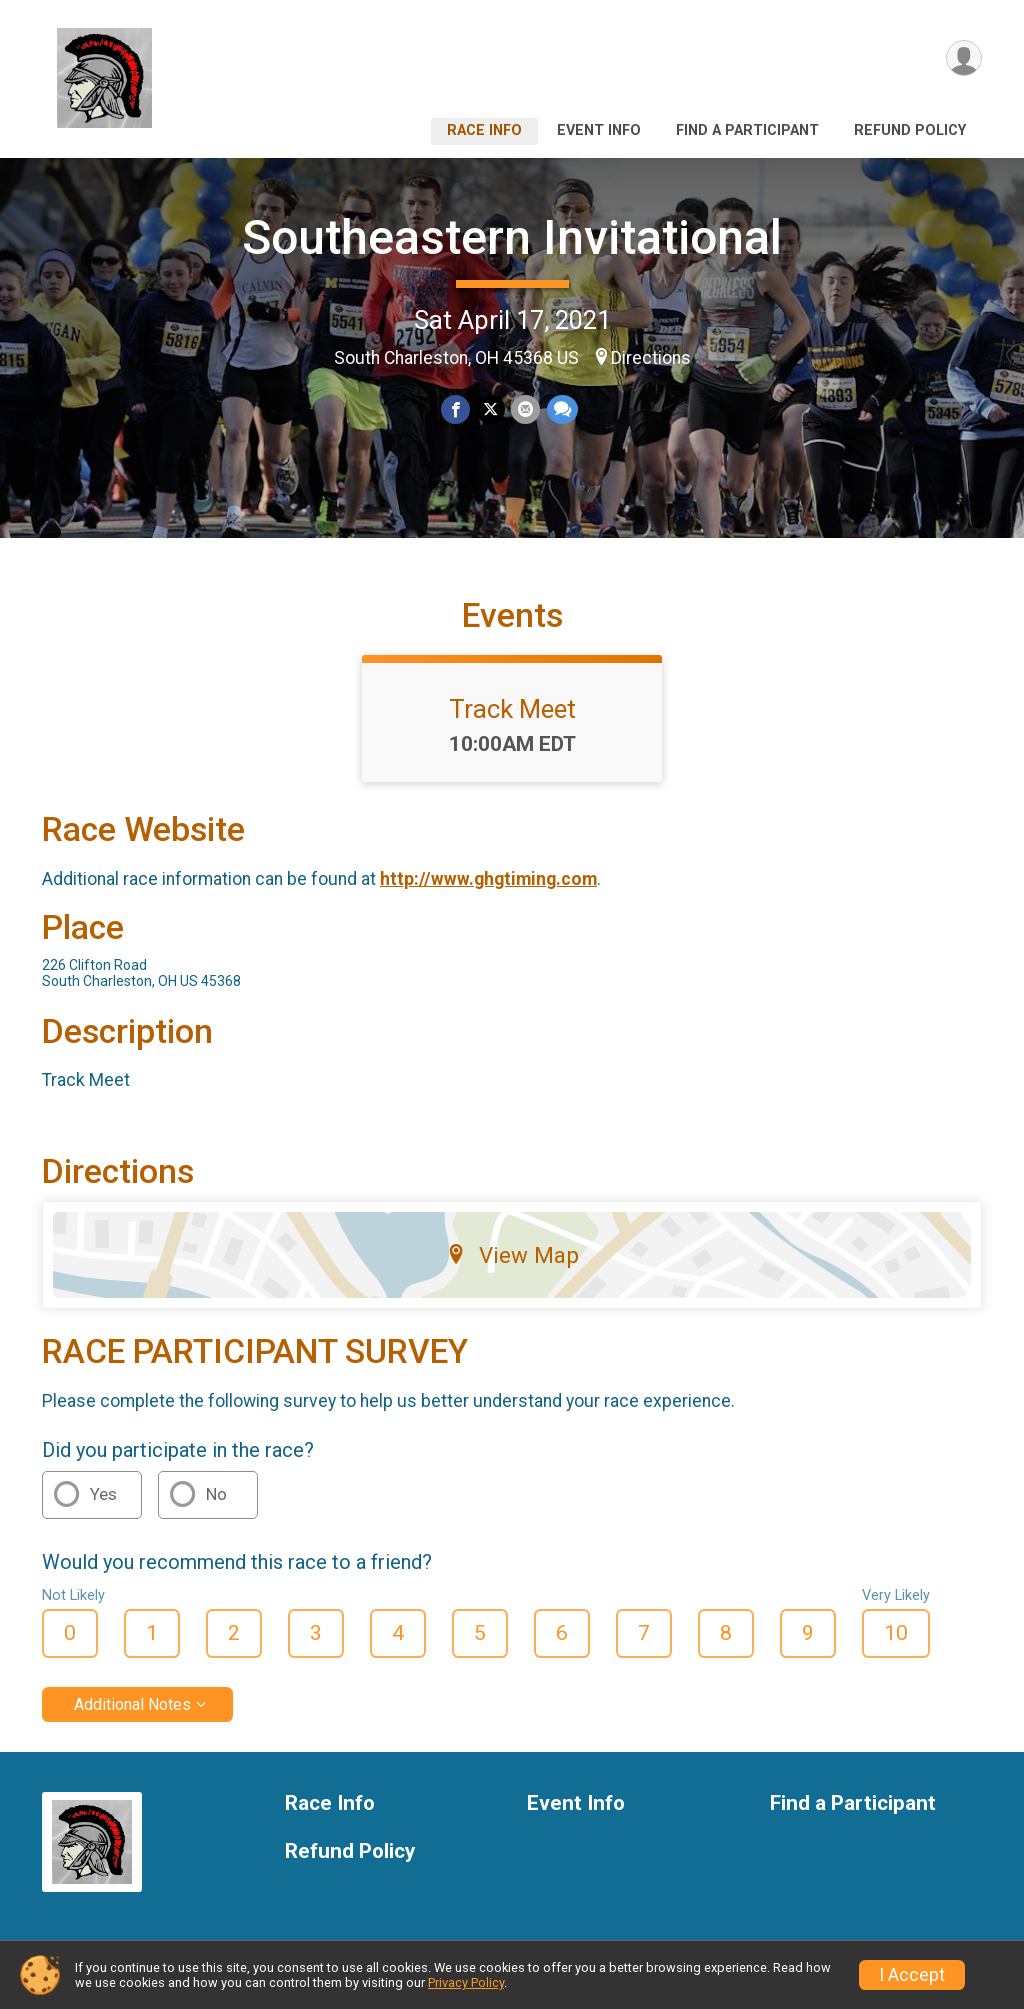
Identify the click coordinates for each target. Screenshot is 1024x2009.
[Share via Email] (525, 409)
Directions (651, 358)
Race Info (484, 130)
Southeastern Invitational (512, 237)
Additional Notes (132, 1704)
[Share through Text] (561, 409)
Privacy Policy (466, 1982)
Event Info (599, 130)
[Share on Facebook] (455, 409)
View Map (512, 1255)
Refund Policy (910, 130)
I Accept (912, 1975)
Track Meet (512, 709)
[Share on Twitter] (490, 409)
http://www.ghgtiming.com (488, 879)
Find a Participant (747, 130)
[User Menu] (963, 58)
